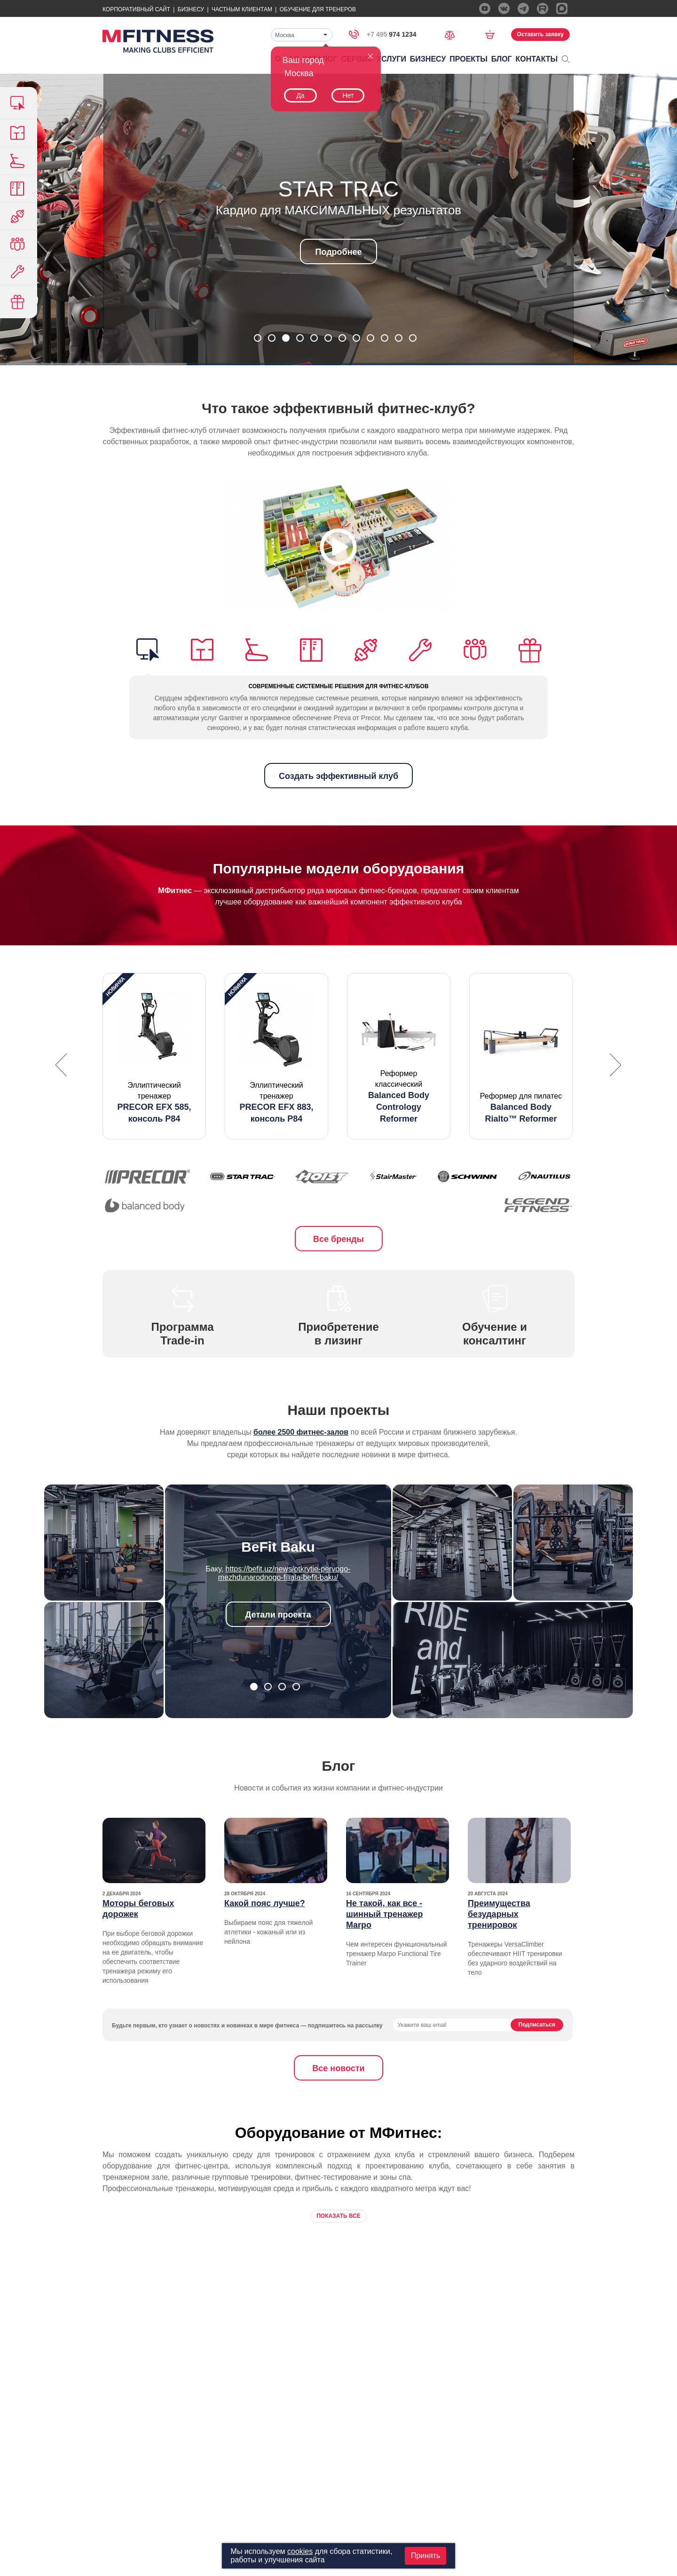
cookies (300, 2551)
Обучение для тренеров (318, 9)
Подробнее (338, 252)
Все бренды (338, 1239)
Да (300, 95)
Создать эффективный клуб (338, 776)
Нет (348, 95)
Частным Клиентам (242, 9)
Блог (501, 59)
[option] (154, 1056)
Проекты (468, 59)
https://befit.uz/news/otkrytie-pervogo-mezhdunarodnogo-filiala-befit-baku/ (284, 1573)
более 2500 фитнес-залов (300, 1432)
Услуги (391, 59)
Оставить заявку (540, 34)
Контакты (537, 59)
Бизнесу (191, 9)
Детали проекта (278, 1614)
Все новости (338, 2068)
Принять (426, 2556)
